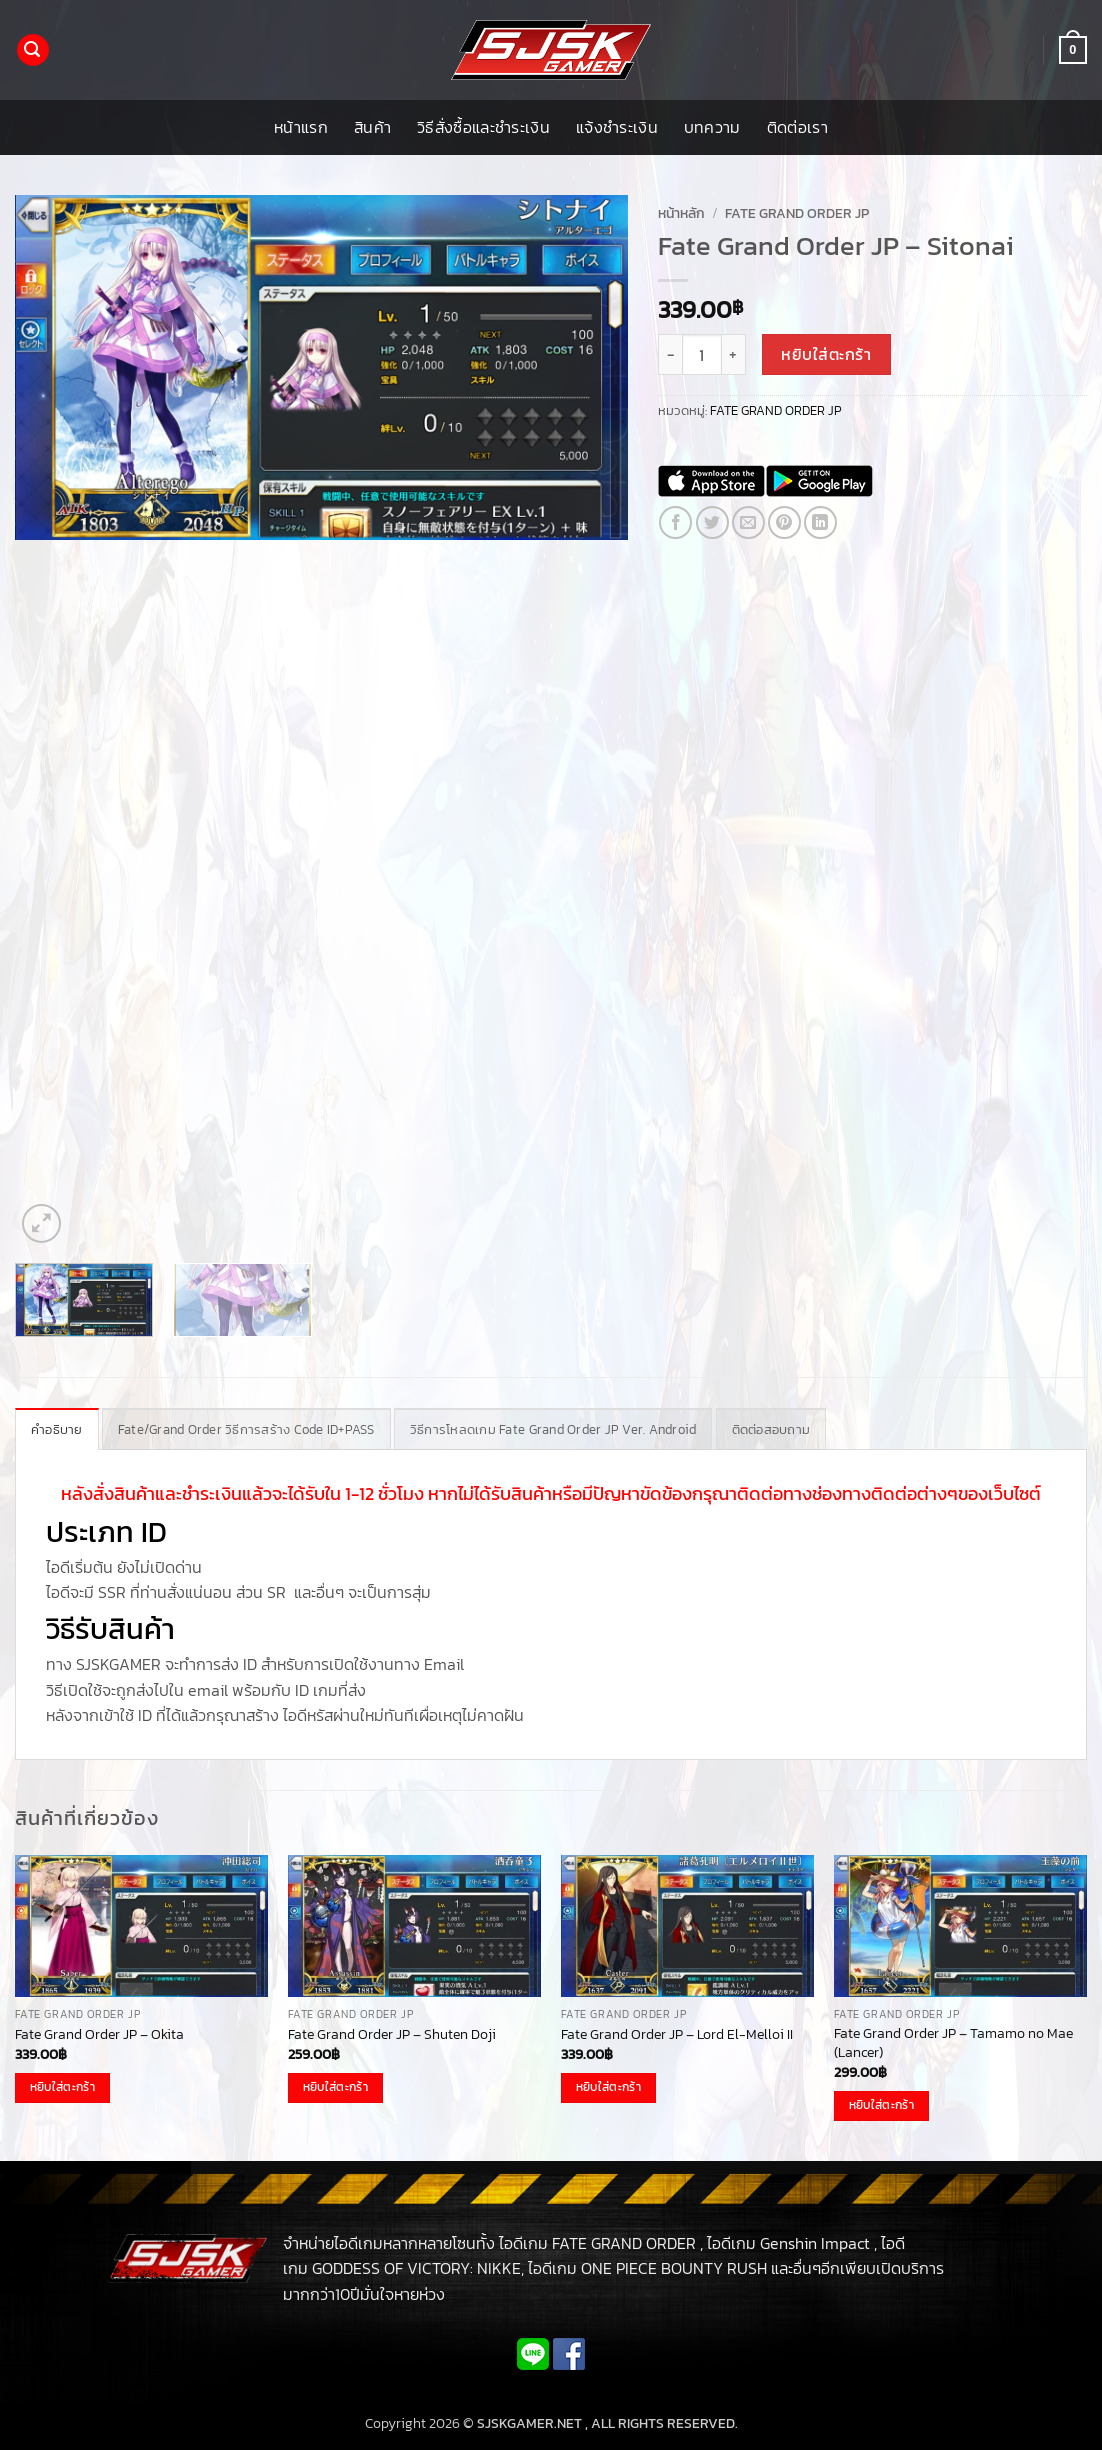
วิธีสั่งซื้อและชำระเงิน (483, 127)
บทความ (712, 127)
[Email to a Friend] (748, 522)
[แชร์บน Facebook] (675, 522)
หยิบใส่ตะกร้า (826, 354)
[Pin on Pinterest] (784, 522)
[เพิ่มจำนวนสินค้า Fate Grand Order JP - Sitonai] (734, 354)
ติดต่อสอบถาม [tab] (771, 1429)
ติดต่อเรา (797, 127)
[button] (33, 50)
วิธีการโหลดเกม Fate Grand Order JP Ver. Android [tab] (553, 1429)
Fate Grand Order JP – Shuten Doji (392, 2034)
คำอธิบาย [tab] (57, 1429)
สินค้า (372, 127)
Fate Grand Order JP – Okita (99, 2034)
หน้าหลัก (681, 213)
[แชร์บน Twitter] (712, 522)
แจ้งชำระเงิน (617, 127)
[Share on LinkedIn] (820, 522)
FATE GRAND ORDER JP (797, 213)
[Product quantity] (702, 354)
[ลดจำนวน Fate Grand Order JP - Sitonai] (670, 354)
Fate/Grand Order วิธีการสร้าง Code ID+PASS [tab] (246, 1429)
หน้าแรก (301, 127)
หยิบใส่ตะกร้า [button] (62, 2087)
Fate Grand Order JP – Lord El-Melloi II (677, 2034)
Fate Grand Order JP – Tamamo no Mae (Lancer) (953, 2042)
